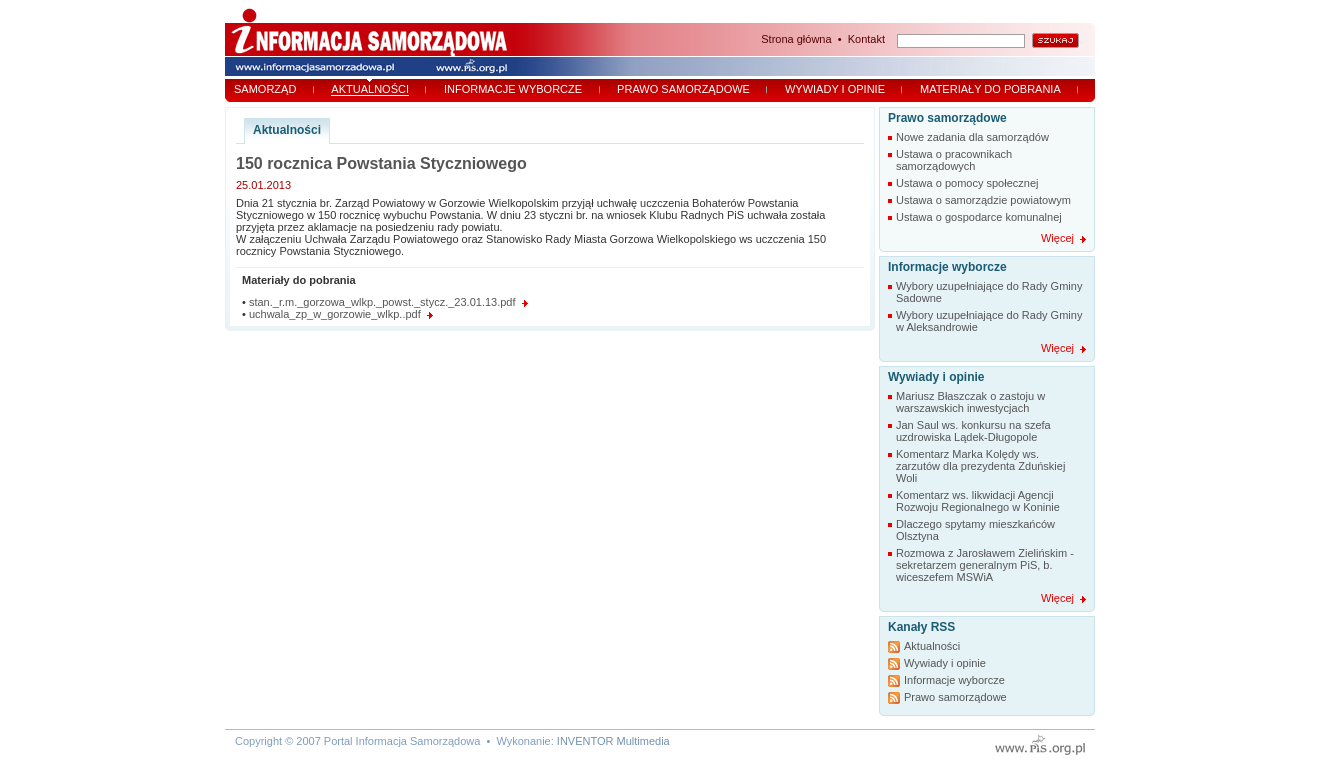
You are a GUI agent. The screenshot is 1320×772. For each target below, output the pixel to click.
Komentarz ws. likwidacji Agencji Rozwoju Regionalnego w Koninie (978, 501)
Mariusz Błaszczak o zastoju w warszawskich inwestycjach (970, 402)
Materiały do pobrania (990, 89)
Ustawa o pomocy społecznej (967, 183)
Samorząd (265, 89)
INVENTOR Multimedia (613, 741)
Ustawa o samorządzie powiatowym (983, 200)
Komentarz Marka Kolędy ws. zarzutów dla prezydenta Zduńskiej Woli (980, 466)
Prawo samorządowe (683, 89)
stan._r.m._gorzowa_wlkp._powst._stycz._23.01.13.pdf (382, 302)
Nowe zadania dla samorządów (972, 137)
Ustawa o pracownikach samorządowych (954, 160)
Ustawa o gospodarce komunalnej (979, 217)
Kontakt (866, 39)
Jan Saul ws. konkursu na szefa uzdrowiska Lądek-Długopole (973, 431)
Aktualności (370, 89)
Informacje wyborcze (513, 89)
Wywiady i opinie (835, 89)
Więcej (1057, 238)
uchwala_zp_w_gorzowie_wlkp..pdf (335, 314)
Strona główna (796, 39)
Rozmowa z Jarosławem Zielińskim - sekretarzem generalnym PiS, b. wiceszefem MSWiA (985, 565)
